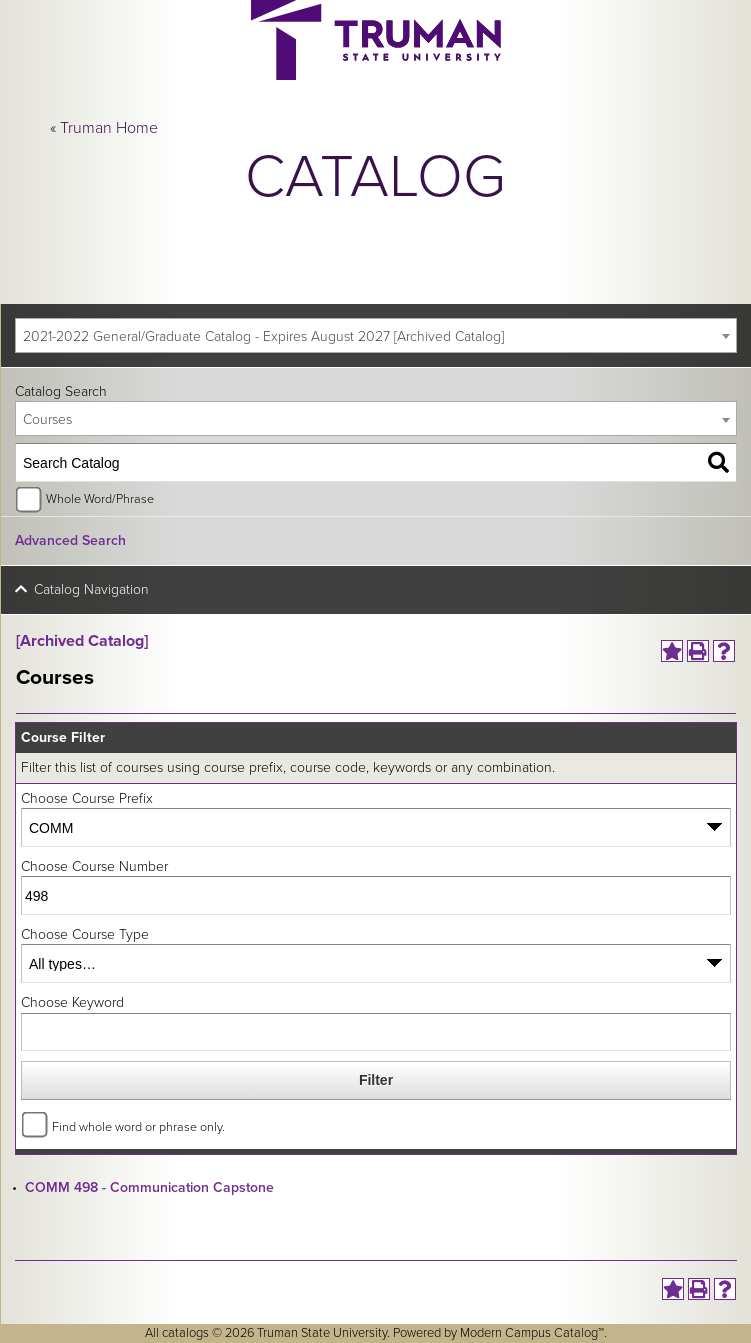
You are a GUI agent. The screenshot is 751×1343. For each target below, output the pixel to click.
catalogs (185, 1333)
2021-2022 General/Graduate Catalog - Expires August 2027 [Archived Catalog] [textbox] (263, 336)
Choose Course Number (94, 866)
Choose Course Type (85, 934)
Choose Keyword (72, 1002)
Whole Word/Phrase (100, 499)
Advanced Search (70, 540)
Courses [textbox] (47, 419)
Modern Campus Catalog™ (532, 1333)
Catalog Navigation (91, 589)
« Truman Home (104, 128)
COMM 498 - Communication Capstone (149, 1187)
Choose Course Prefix (87, 798)
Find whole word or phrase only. (138, 1127)
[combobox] (376, 335)
